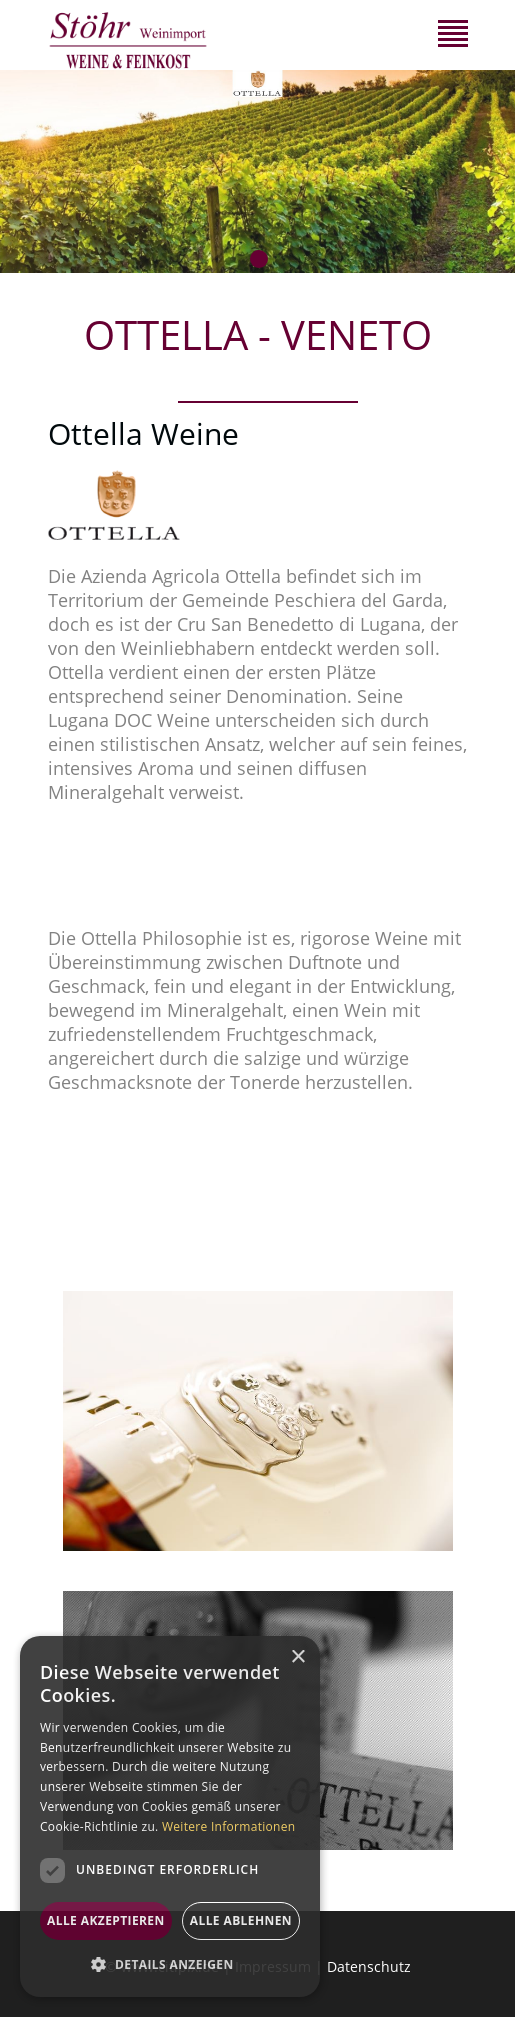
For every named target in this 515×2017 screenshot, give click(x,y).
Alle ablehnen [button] (241, 1920)
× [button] (297, 1657)
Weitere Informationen (229, 1826)
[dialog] (170, 1816)
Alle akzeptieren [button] (106, 1920)
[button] (170, 1965)
